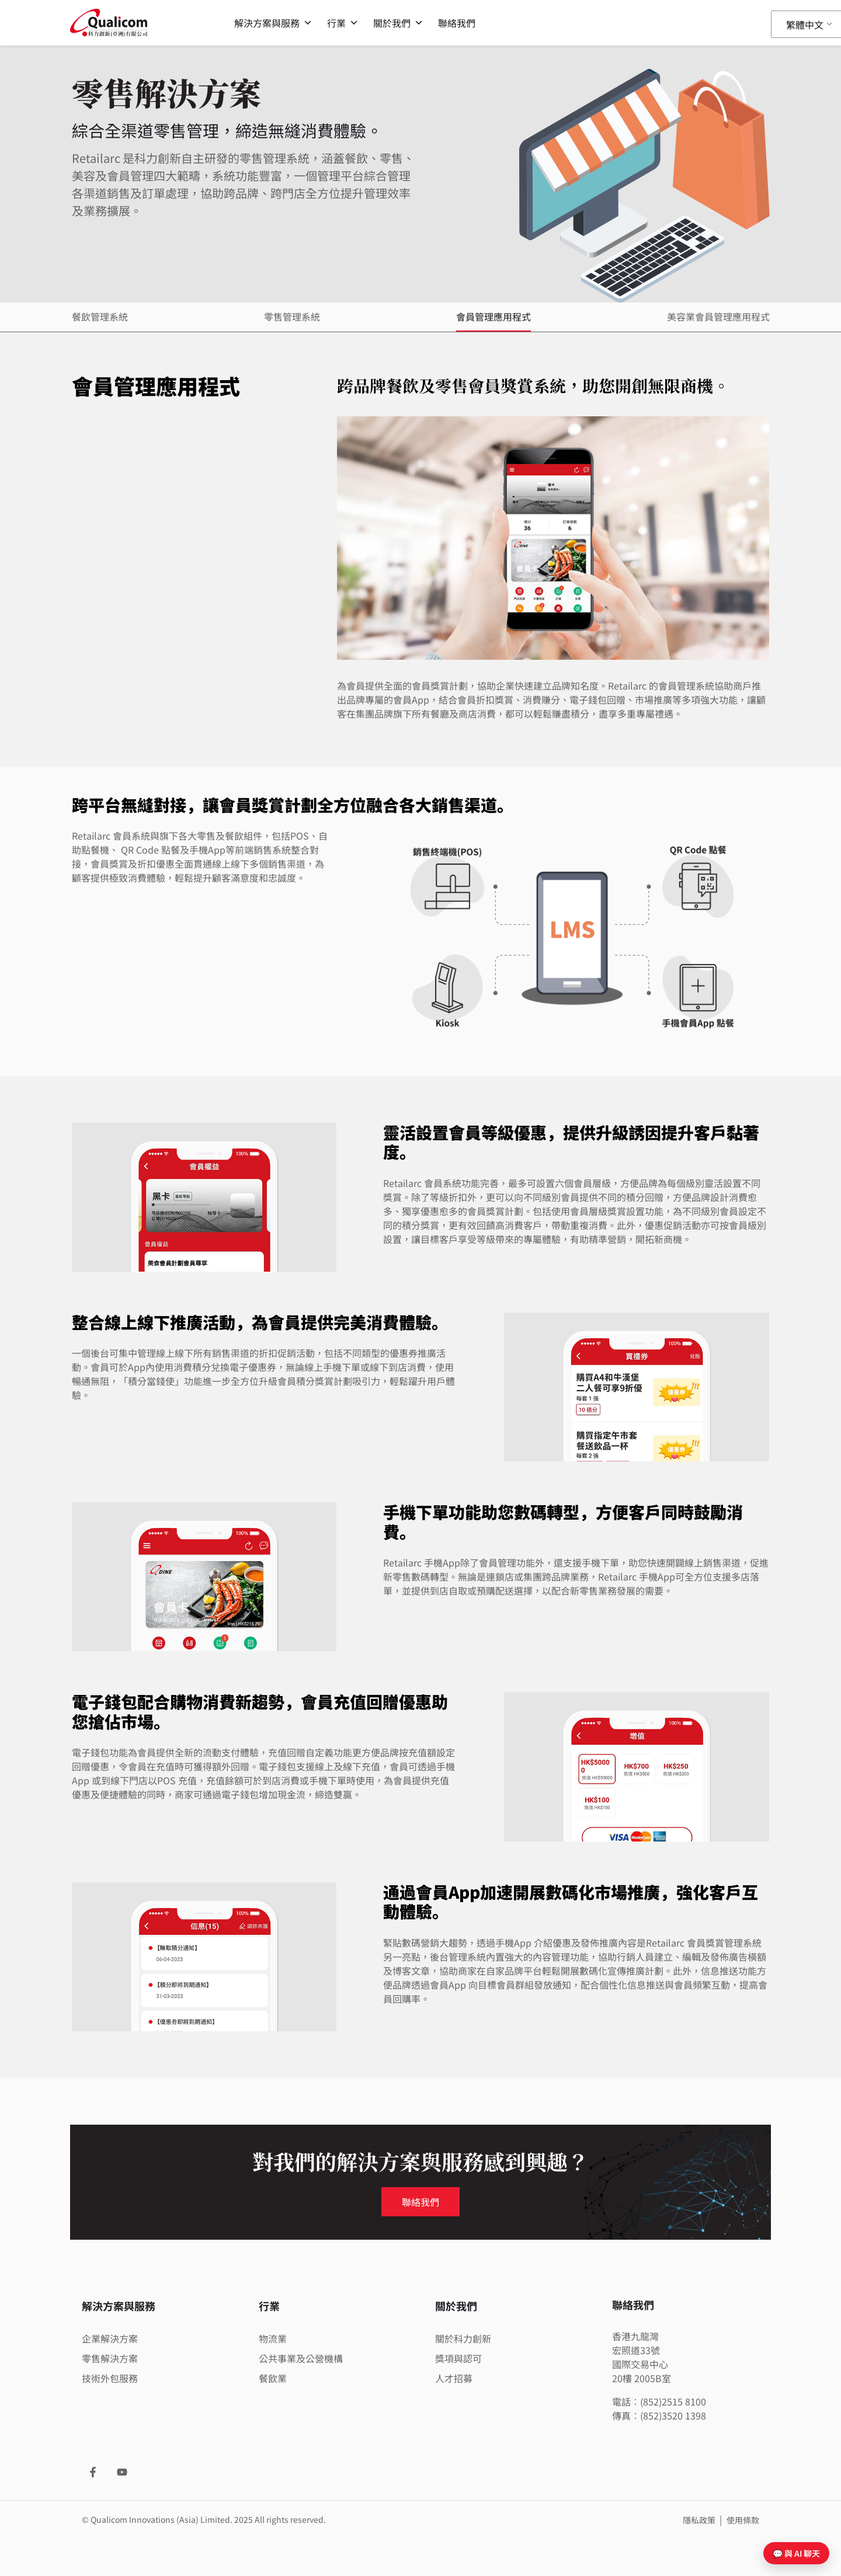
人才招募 (453, 2378)
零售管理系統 (292, 316)
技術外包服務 (110, 2378)
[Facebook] (93, 2472)
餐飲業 (273, 2378)
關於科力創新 (463, 2338)
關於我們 (398, 22)
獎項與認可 (458, 2358)
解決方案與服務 (273, 22)
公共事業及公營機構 (301, 2358)
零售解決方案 (110, 2358)
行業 (343, 22)
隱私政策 (700, 2520)
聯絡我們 (456, 23)
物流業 (273, 2338)
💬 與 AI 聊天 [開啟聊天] (796, 2553)
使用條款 (743, 2520)
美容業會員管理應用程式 (718, 316)
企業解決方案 (110, 2338)
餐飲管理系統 (100, 316)
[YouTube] (122, 2472)
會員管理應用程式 (493, 316)
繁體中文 (804, 25)
